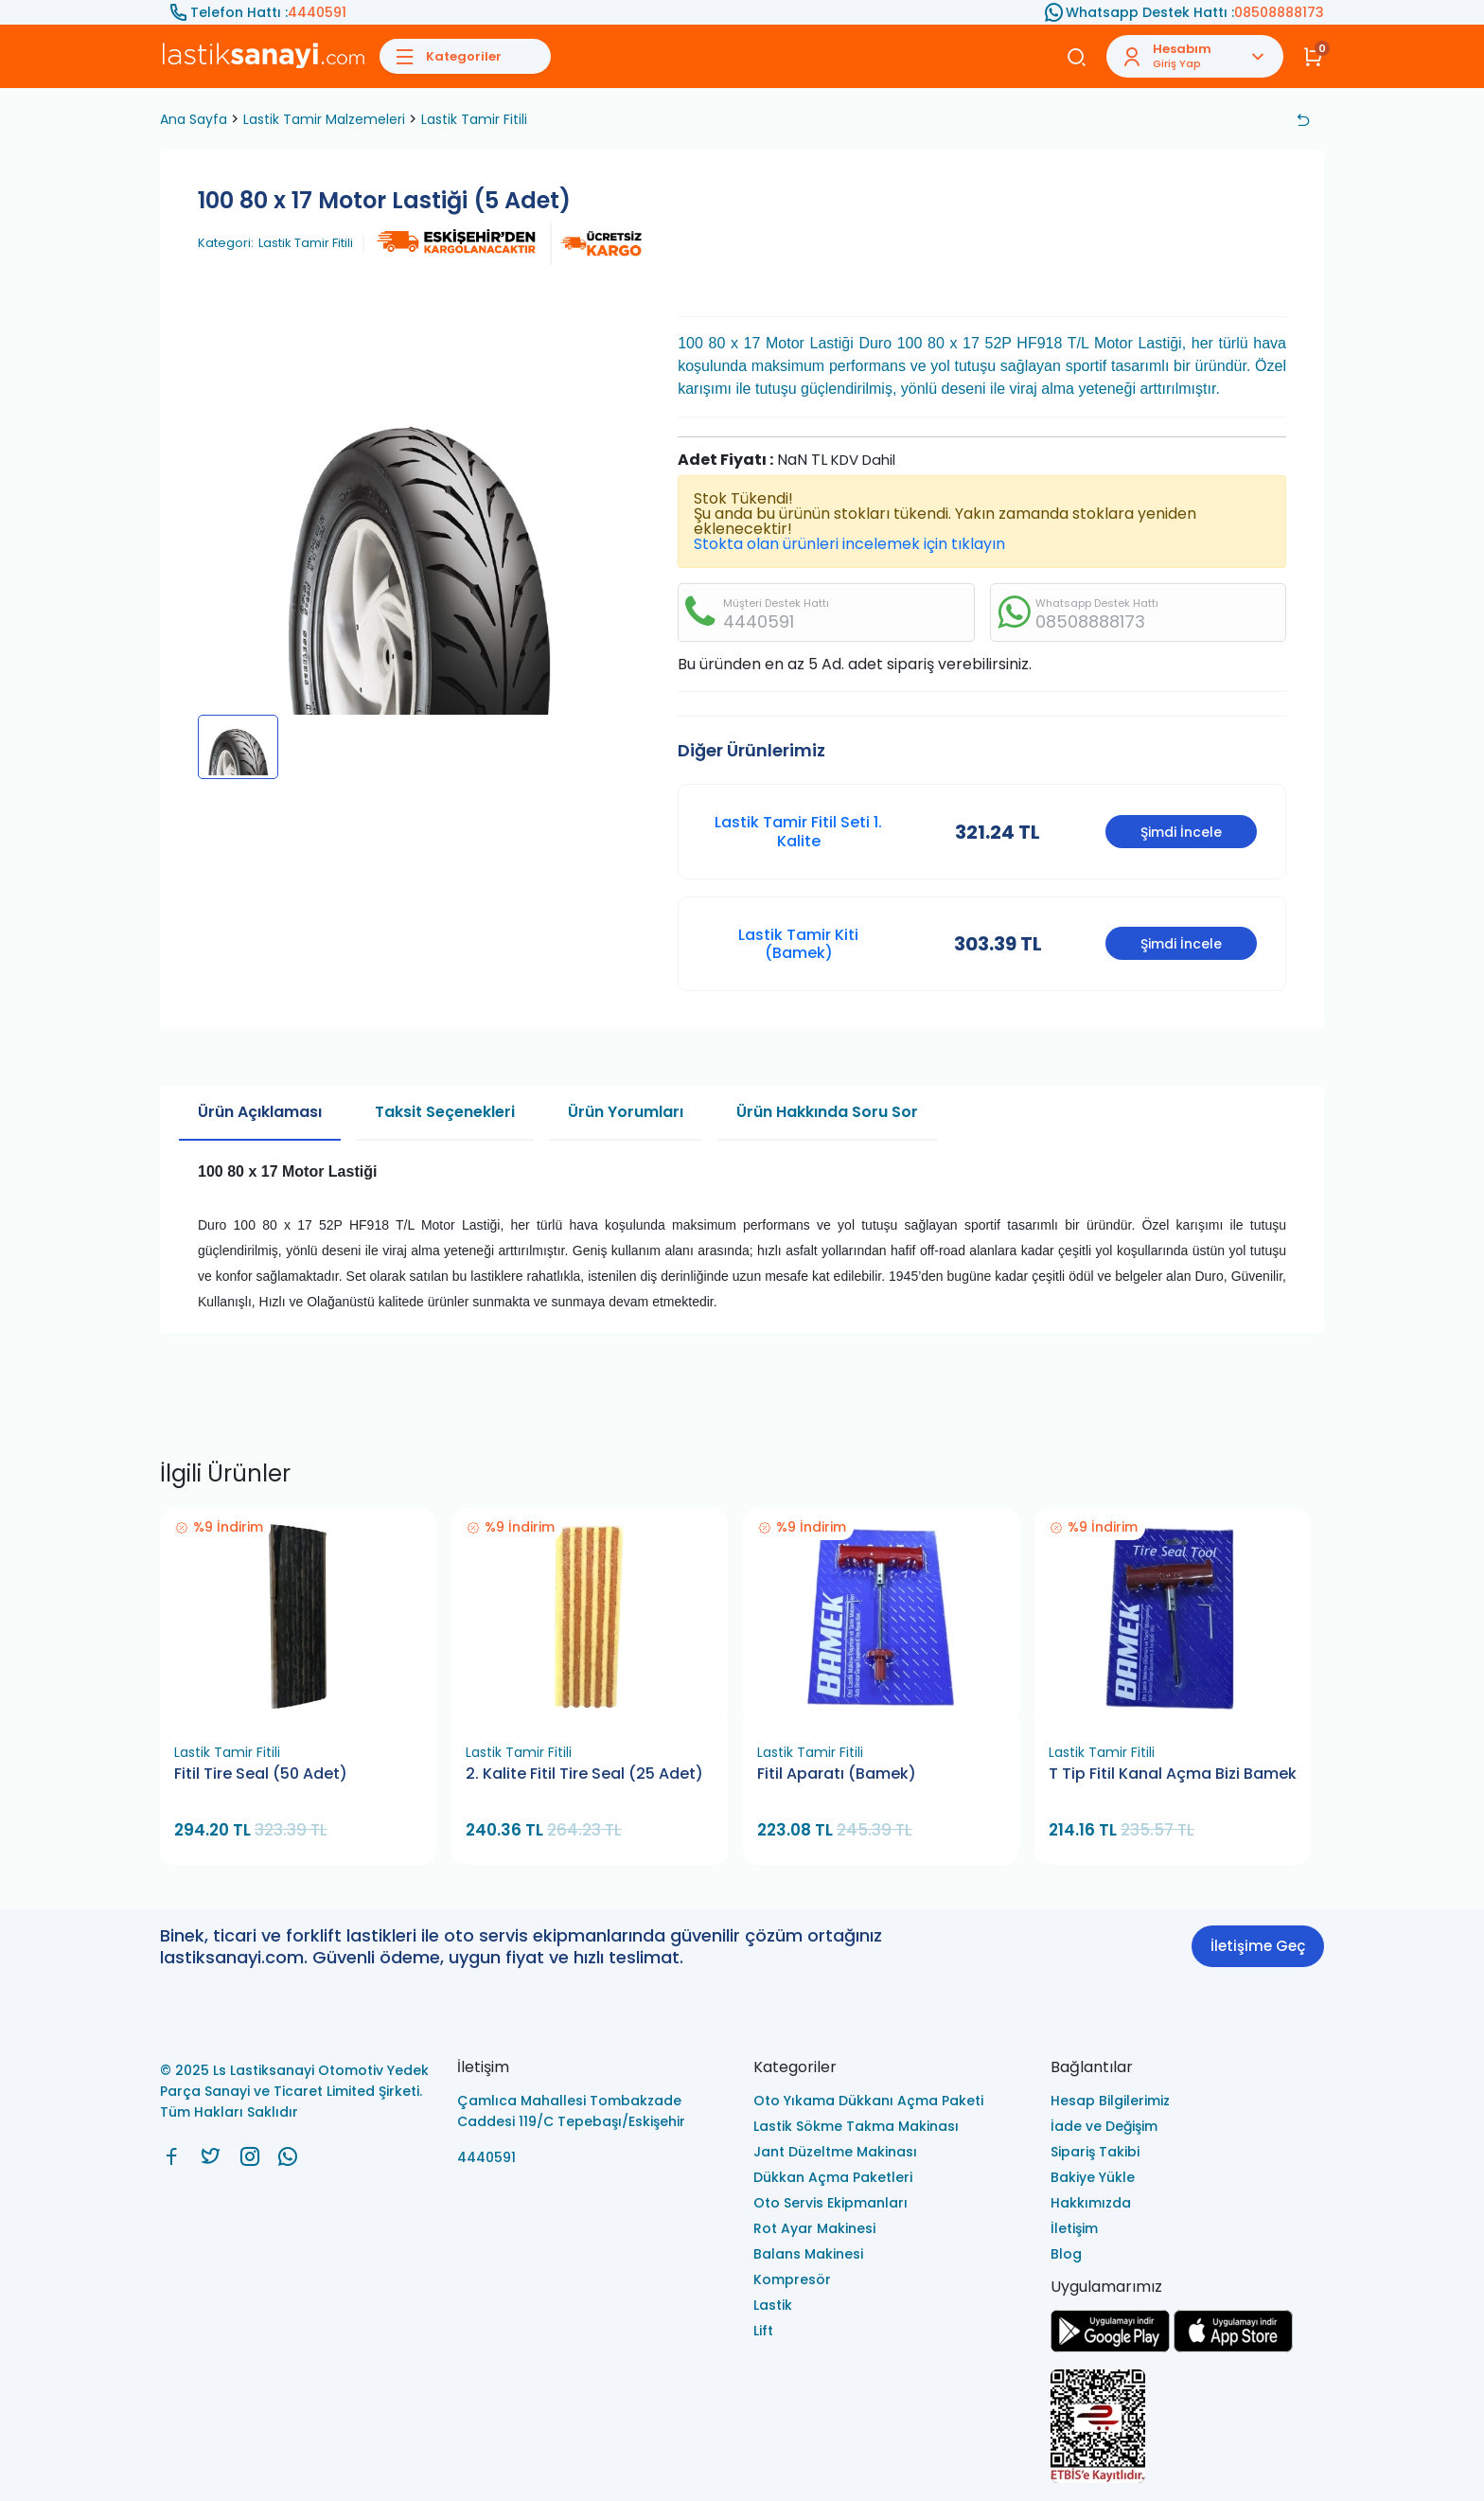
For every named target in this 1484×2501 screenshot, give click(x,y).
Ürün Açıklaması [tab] (260, 1112)
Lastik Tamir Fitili (474, 119)
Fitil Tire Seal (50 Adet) (260, 1774)
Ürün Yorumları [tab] (625, 1112)
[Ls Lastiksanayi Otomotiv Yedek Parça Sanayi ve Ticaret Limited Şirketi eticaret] (1188, 2427)
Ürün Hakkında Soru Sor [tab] (827, 1112)
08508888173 (1279, 12)
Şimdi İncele (1181, 832)
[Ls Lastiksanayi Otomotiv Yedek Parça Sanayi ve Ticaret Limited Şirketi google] (1110, 2347)
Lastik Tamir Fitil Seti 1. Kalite (798, 831)
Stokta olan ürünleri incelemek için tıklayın (849, 544)
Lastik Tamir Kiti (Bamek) (798, 944)
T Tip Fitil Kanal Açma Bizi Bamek (1173, 1774)
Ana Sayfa (193, 119)
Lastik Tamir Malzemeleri (324, 119)
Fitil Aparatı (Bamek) (836, 1774)
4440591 (317, 12)
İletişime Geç (1257, 1946)
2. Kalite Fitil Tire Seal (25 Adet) (584, 1774)
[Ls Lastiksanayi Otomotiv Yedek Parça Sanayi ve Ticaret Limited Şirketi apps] (1233, 2347)
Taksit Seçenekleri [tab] (445, 1112)
